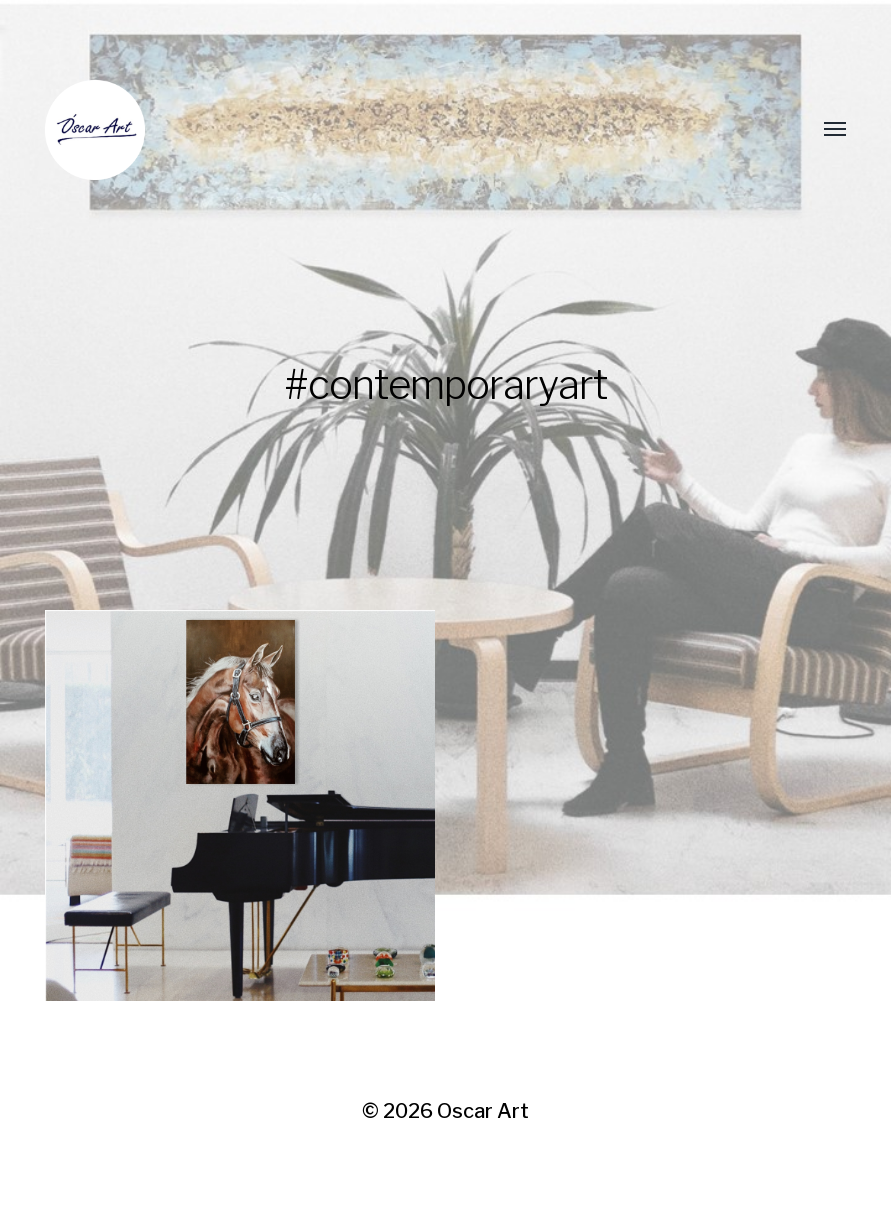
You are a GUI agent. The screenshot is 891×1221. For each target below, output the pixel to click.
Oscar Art (483, 1111)
